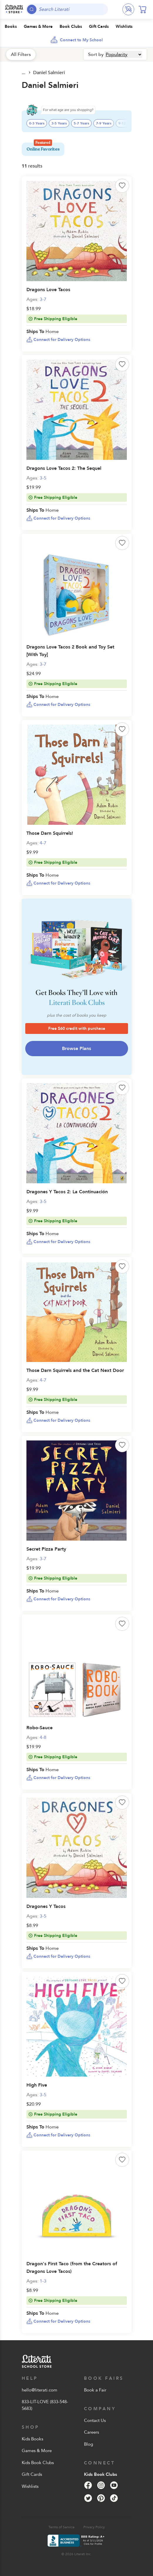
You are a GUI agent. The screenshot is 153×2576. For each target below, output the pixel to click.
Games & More (37, 2451)
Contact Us (95, 2420)
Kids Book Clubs (38, 2463)
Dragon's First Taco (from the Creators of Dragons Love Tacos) (71, 2268)
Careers (91, 2432)
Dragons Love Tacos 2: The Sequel (63, 468)
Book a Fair (95, 2390)
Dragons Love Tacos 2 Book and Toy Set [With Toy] (70, 651)
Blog (88, 2444)
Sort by (96, 54)
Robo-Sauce (39, 1728)
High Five (36, 2085)
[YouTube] (114, 2485)
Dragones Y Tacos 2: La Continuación (67, 1192)
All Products (24, 72)
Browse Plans (76, 1048)
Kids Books (32, 2439)
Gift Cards (32, 2474)
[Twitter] (88, 2498)
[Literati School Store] (14, 9)
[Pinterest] (101, 2498)
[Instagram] (101, 2485)
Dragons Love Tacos (48, 289)
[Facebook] (88, 2485)
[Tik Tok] (114, 2498)
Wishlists (30, 2486)
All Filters (21, 54)
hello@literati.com (39, 2390)
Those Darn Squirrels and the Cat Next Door (75, 1370)
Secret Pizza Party (46, 1549)
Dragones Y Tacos (45, 1906)
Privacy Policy (94, 2527)
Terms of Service (61, 2527)
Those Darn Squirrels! (49, 833)
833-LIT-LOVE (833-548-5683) (45, 2405)
